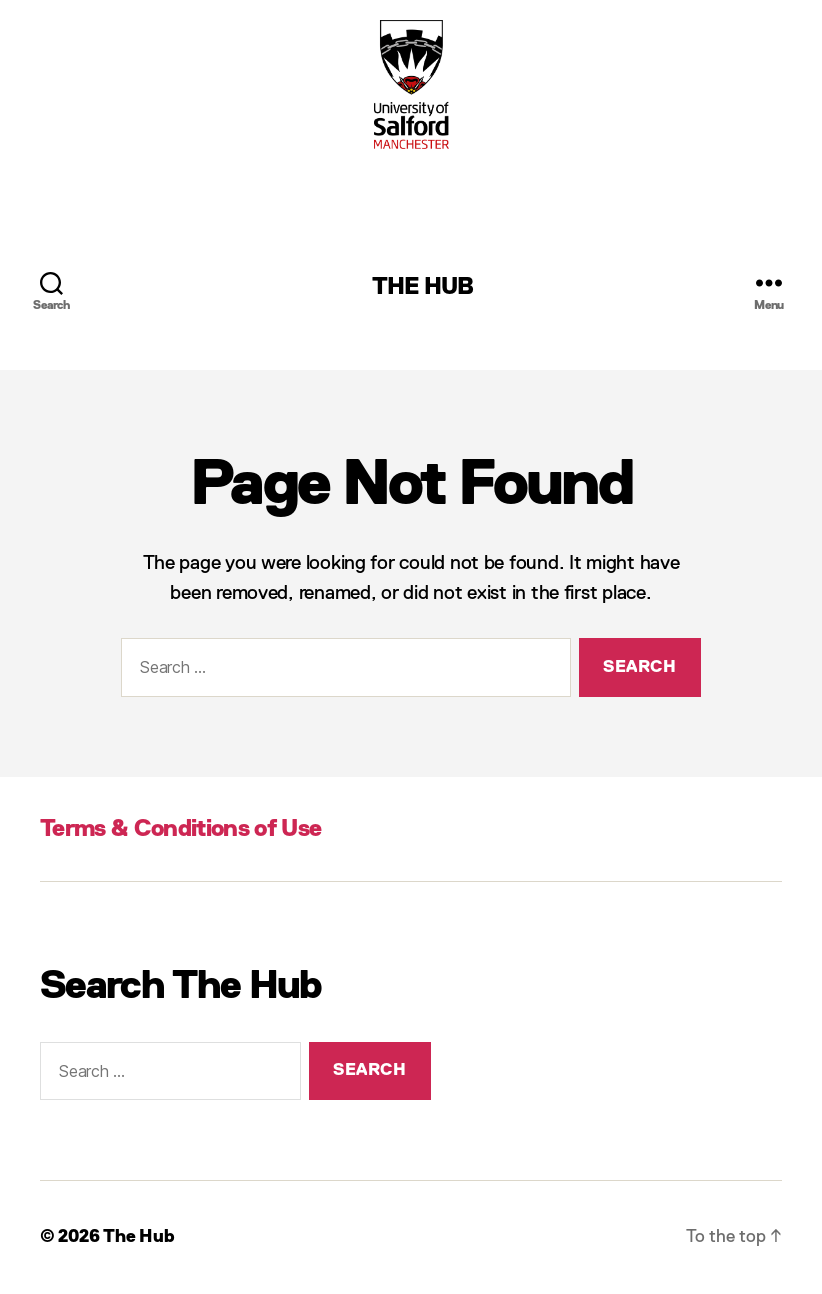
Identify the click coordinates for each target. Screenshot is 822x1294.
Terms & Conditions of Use (180, 829)
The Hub (422, 287)
